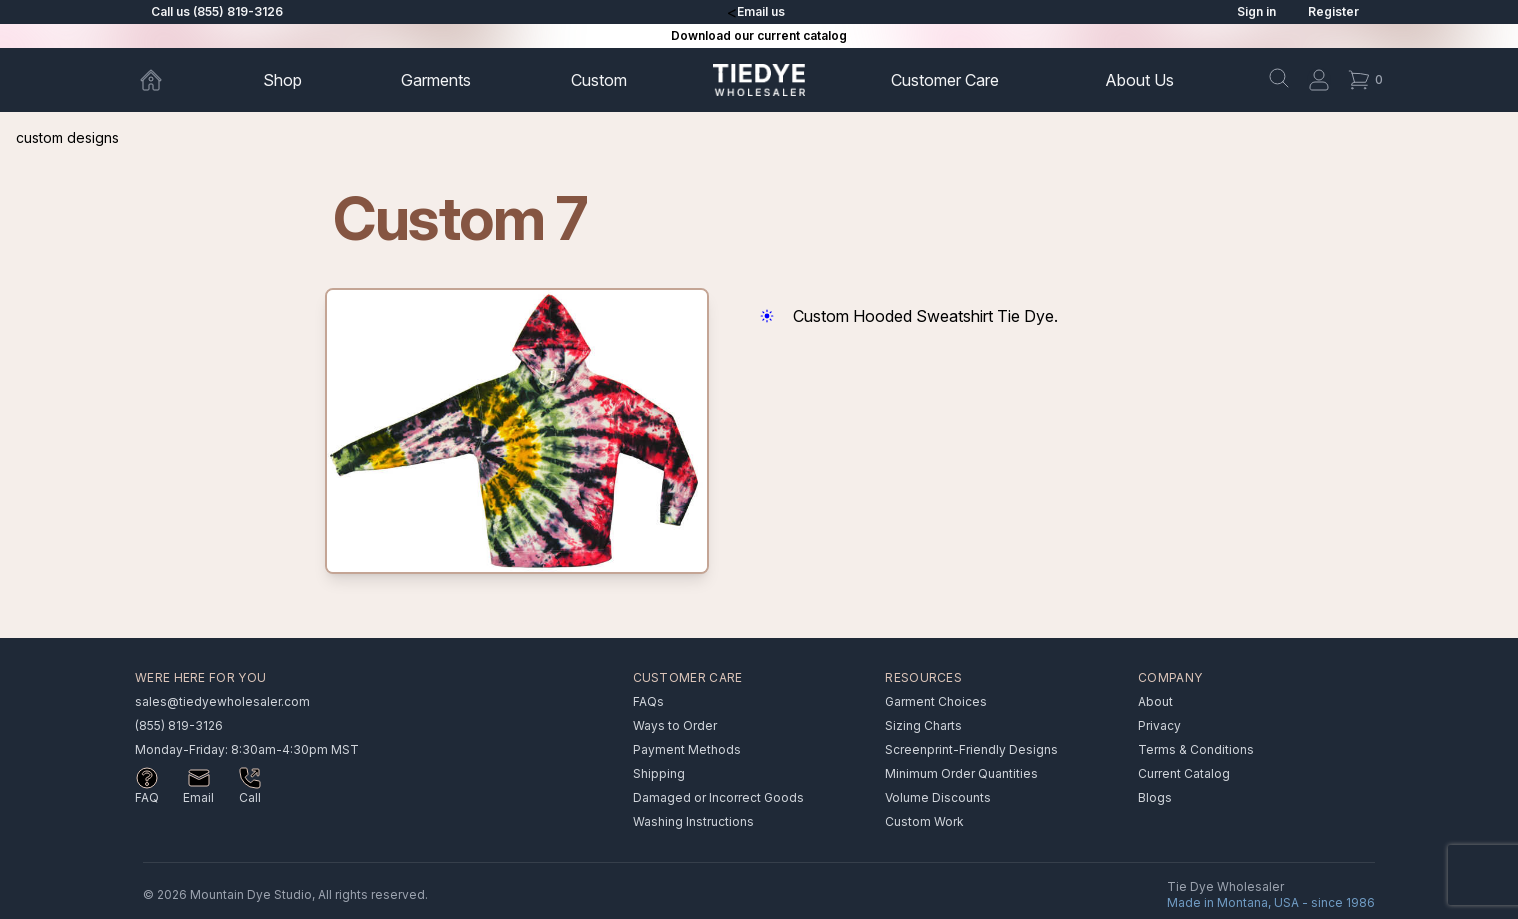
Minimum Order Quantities (961, 773)
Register (1333, 11)
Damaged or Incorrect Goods (718, 797)
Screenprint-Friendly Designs (971, 749)
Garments (436, 80)
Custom (599, 80)
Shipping (659, 773)
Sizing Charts (923, 725)
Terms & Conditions (1196, 749)
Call (250, 797)
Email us (761, 11)
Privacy (1159, 725)
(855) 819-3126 (179, 725)
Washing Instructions (693, 821)
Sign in (1256, 11)
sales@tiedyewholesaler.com (222, 701)
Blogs (1155, 797)
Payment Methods (687, 749)
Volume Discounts (938, 797)
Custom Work (924, 821)
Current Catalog (1184, 773)
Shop (282, 80)
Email (198, 797)
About (1139, 80)
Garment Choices (936, 701)
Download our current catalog (759, 35)
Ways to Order (675, 725)
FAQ (147, 797)
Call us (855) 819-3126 (217, 11)
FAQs (648, 701)
